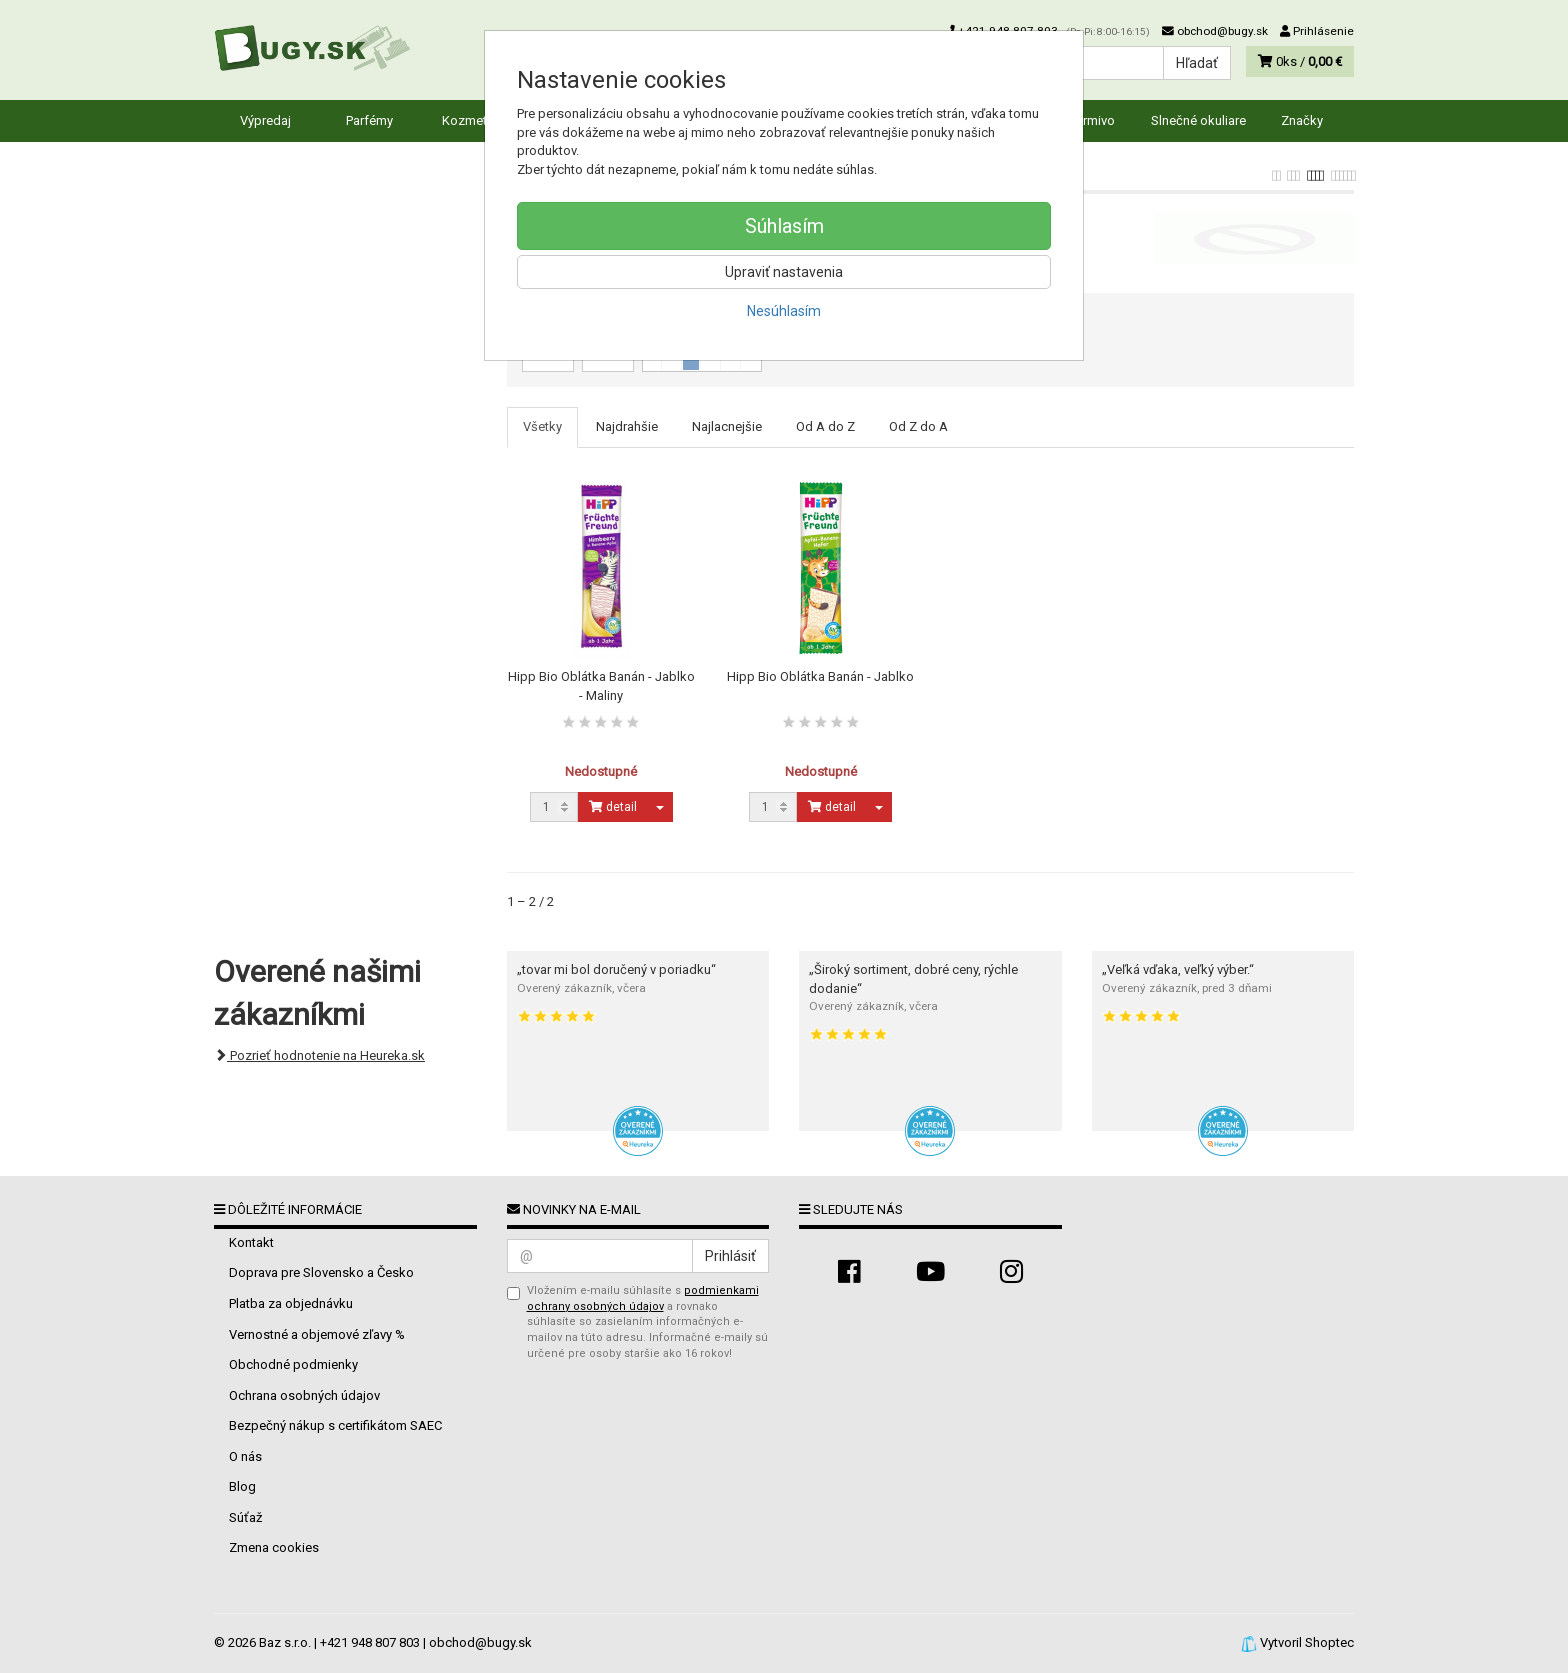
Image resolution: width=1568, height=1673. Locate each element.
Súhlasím (784, 226)
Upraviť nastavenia (784, 272)
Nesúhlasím (784, 311)
